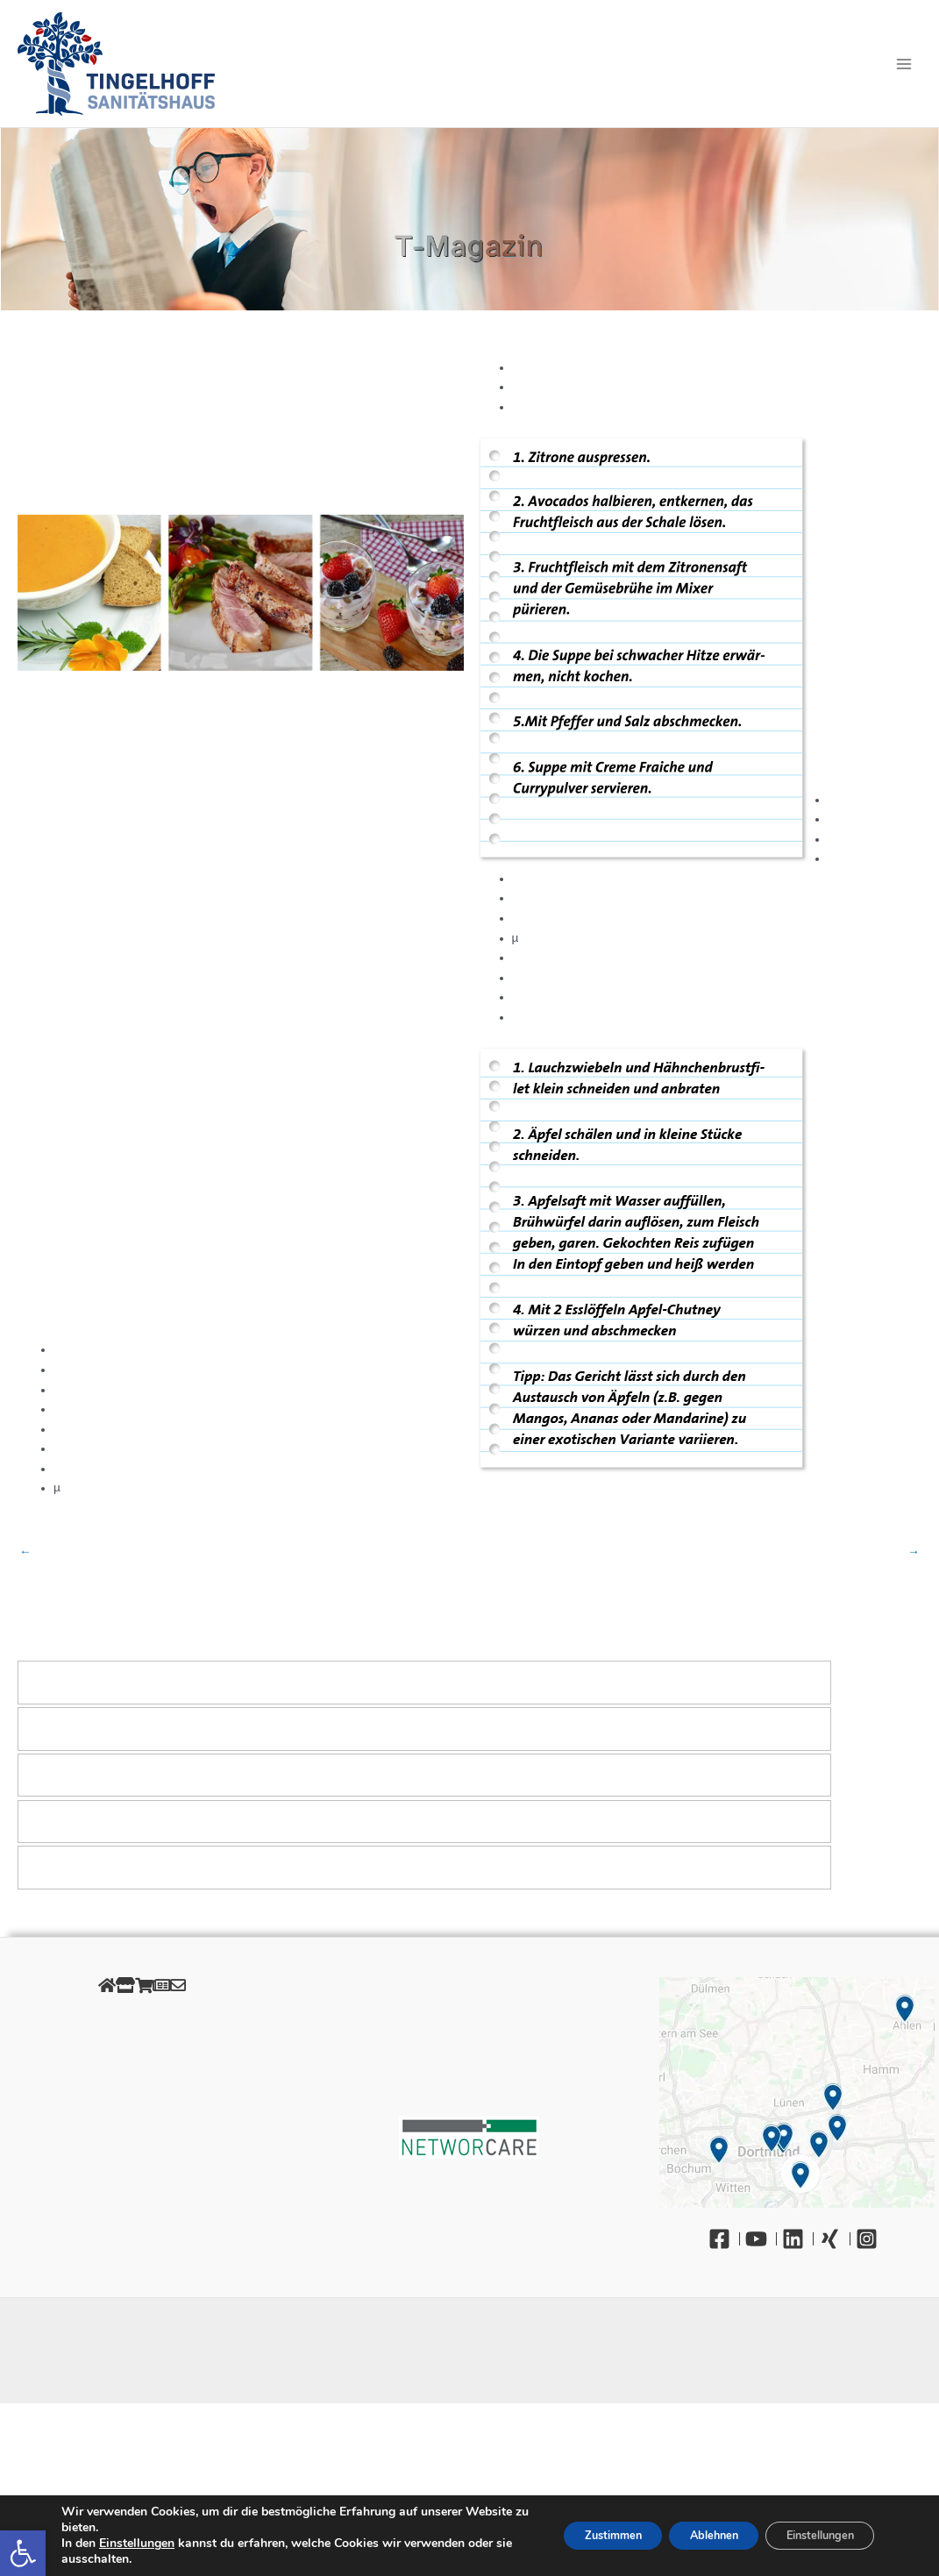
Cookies (142, 2059)
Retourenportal (142, 2099)
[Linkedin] (798, 2238)
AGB (142, 2079)
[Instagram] (871, 2238)
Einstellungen (136, 2543)
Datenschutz (142, 2040)
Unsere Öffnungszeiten (142, 2119)
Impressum (142, 2020)
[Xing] (834, 2238)
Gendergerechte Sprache (142, 2139)
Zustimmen (569, 2535)
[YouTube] (761, 2238)
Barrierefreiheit (142, 2158)
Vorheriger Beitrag (25, 1552)
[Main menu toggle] (904, 64)
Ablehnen (686, 2535)
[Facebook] (724, 2238)
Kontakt (142, 2178)
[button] (23, 2553)
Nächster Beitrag (913, 1552)
